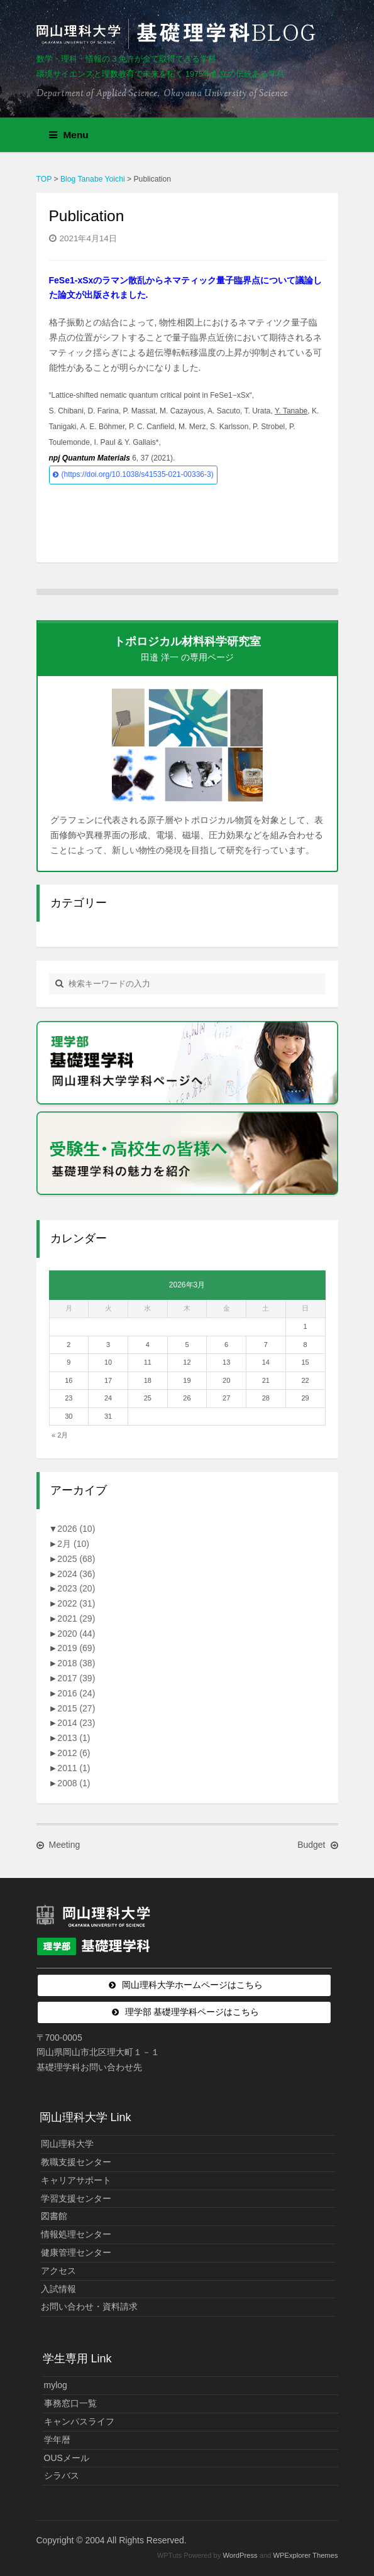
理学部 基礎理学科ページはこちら (192, 2012)
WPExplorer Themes (305, 2555)
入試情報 (58, 2289)
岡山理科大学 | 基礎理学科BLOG (178, 34)
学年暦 (57, 2440)
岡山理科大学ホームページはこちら (192, 1985)
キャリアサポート (76, 2180)
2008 (73, 1783)
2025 (76, 1559)
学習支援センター (76, 2198)
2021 (76, 1618)
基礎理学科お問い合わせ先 (89, 2067)
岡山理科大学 (67, 2144)
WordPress (240, 2555)
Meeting (64, 1845)
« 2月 (60, 1435)
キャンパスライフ (79, 2421)
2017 (76, 1678)
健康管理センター (76, 2252)
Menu (69, 134)
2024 (76, 1574)
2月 (73, 1544)
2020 (76, 1634)
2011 (73, 1768)
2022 (76, 1603)
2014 (76, 1723)
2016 (76, 1693)
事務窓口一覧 (70, 2403)
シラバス (61, 2475)
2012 (73, 1753)
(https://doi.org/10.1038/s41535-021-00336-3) (138, 474)
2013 (73, 1738)
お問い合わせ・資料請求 (89, 2306)
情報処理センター (76, 2234)
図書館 (54, 2216)
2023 (76, 1588)
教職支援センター (76, 2162)
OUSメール (66, 2458)
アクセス (58, 2271)
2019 (76, 1648)
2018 (76, 1663)
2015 (76, 1708)
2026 (76, 1529)
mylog (55, 2385)
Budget (311, 1845)
